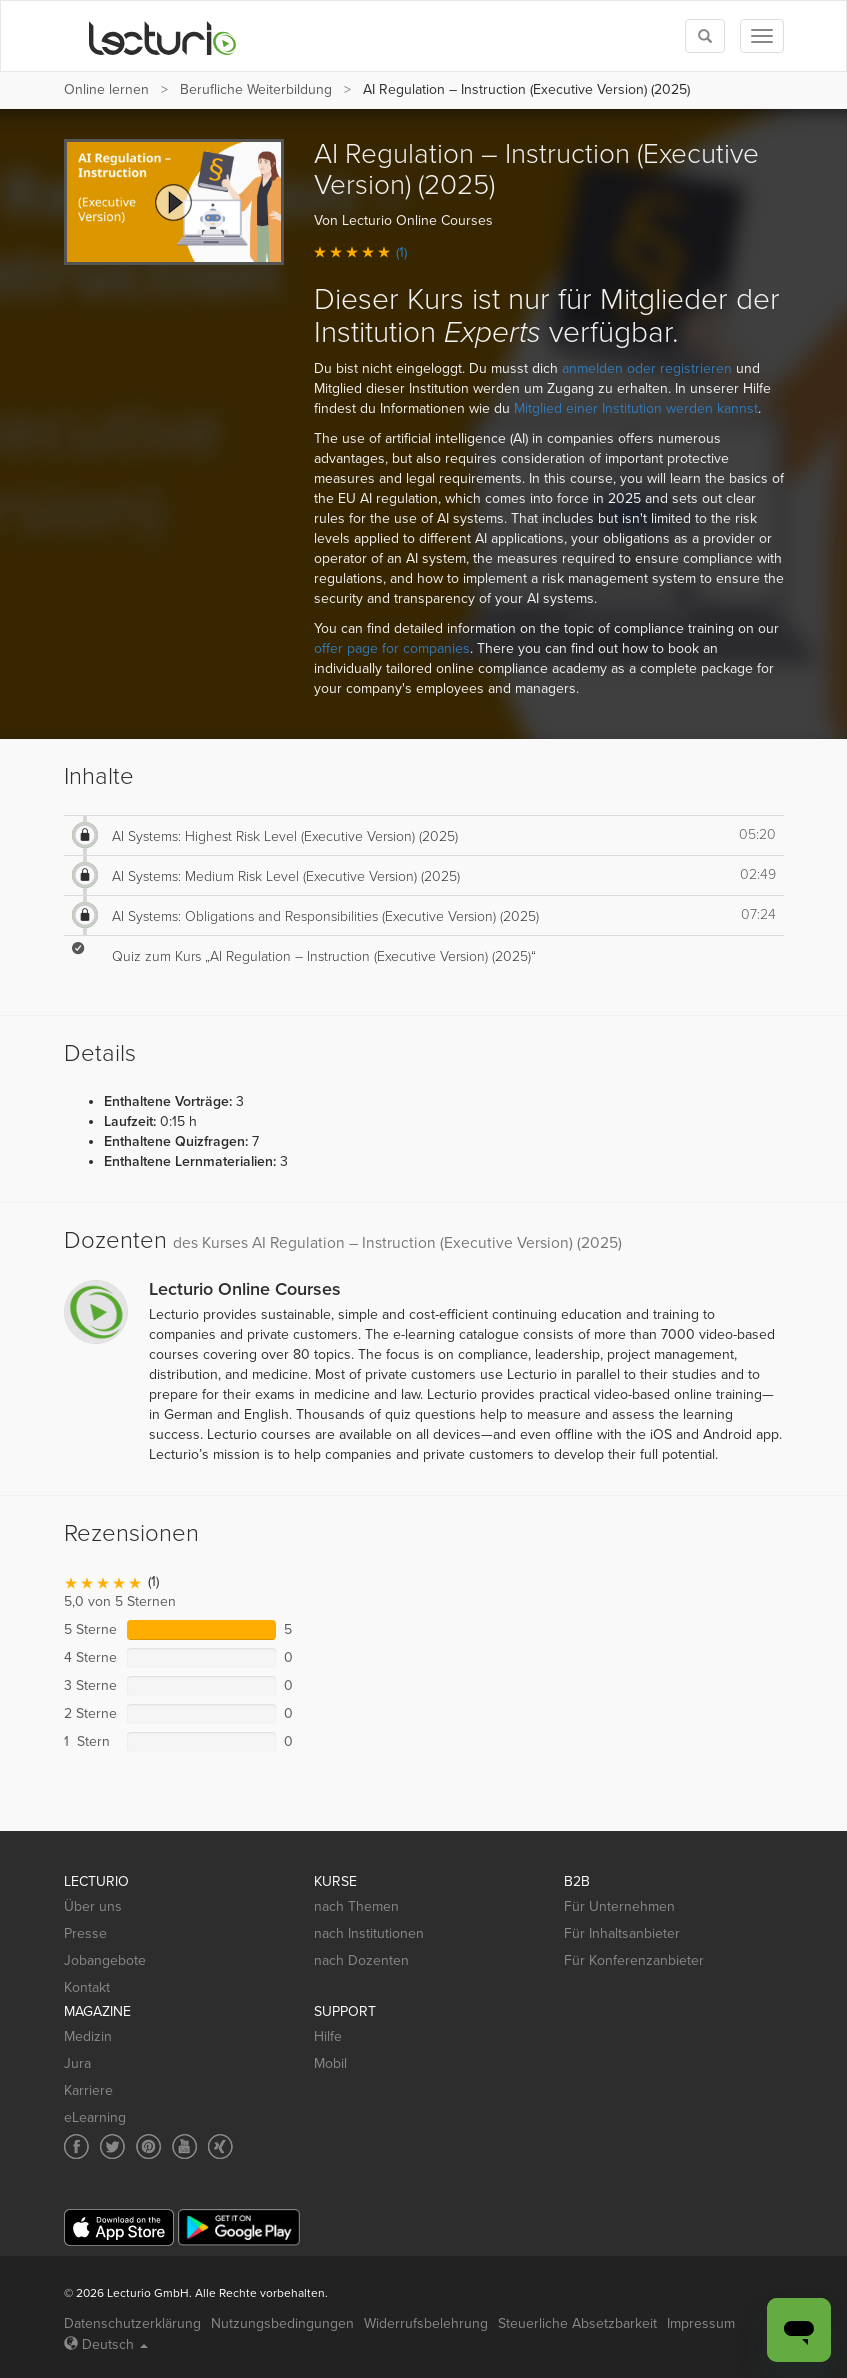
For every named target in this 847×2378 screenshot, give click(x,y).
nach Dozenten (361, 1960)
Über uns (93, 1906)
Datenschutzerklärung (132, 2323)
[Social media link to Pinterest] (148, 2146)
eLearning (95, 2117)
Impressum (701, 2323)
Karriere (88, 2090)
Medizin (88, 2036)
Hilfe (328, 2036)
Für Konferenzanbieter (634, 1960)
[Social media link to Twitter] (112, 2146)
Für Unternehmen (619, 1906)
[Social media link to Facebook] (76, 2146)
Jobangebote (105, 1960)
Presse (85, 1933)
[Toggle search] (705, 36)
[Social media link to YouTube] (184, 2146)
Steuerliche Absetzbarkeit (577, 2323)
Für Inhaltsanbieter (622, 1933)
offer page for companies (392, 648)
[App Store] (119, 2227)
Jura (77, 2063)
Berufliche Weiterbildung (256, 89)
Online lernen (106, 89)
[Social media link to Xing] (220, 2146)
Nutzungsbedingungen (282, 2323)
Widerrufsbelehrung (426, 2323)
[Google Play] (239, 2227)
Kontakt (87, 1987)
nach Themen (356, 1906)
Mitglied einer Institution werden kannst (636, 408)
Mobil (330, 2063)
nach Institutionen (369, 1933)
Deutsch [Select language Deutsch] (106, 2344)
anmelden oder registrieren (647, 368)
